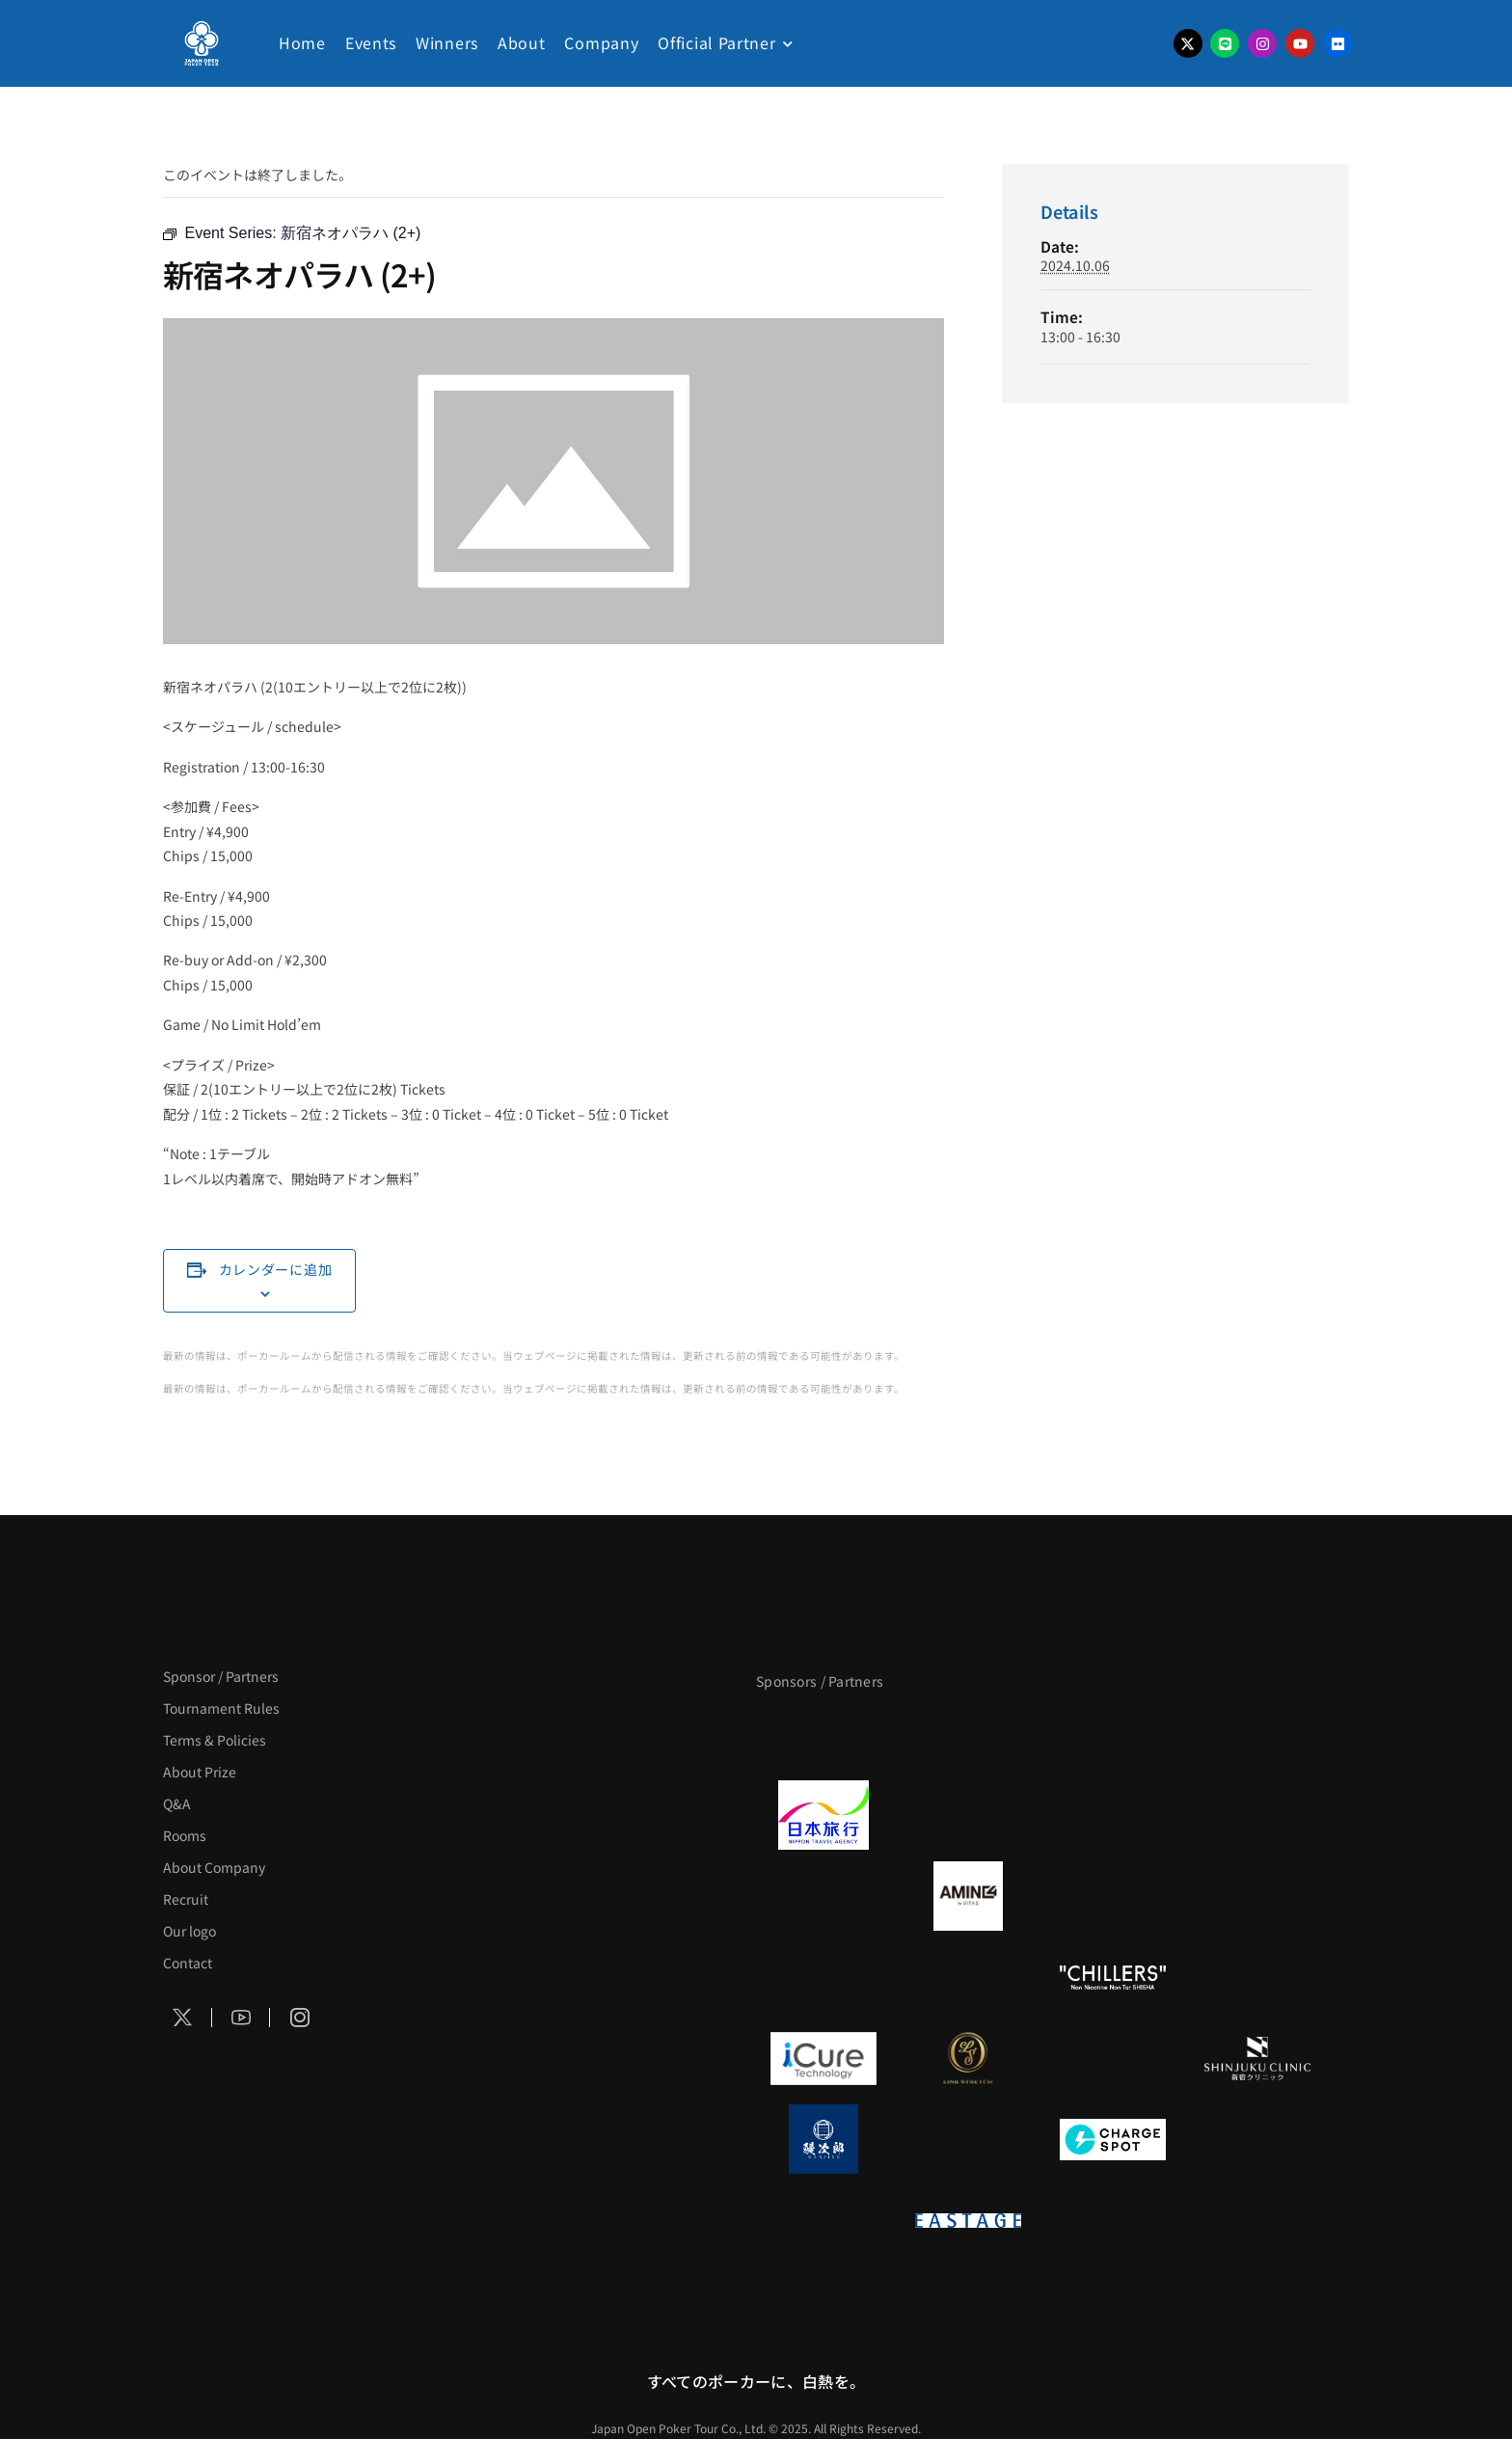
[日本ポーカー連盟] (1112, 2220)
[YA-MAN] (1257, 1896)
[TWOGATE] (1112, 1815)
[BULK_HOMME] (1257, 1977)
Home (302, 42)
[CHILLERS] (1112, 1977)
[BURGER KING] (823, 1896)
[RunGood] (968, 1977)
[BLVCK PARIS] (968, 1734)
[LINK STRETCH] (968, 2058)
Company (601, 42)
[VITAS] (968, 1896)
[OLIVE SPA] (1112, 2058)
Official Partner (716, 42)
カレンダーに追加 (276, 1269)
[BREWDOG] (1257, 1815)
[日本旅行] (823, 1815)
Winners (447, 42)
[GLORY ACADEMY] (968, 1815)
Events (370, 42)
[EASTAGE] (968, 2220)
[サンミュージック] (1112, 1734)
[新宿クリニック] (1257, 2058)
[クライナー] (1112, 1896)
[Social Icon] (183, 2017)
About (522, 42)
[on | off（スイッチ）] (823, 2220)
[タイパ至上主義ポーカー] (1257, 1734)
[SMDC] (1257, 2139)
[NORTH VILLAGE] (968, 2139)
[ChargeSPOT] (1112, 2139)
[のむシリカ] (823, 1977)
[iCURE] (823, 2058)
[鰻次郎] (823, 2139)
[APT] (823, 1734)
